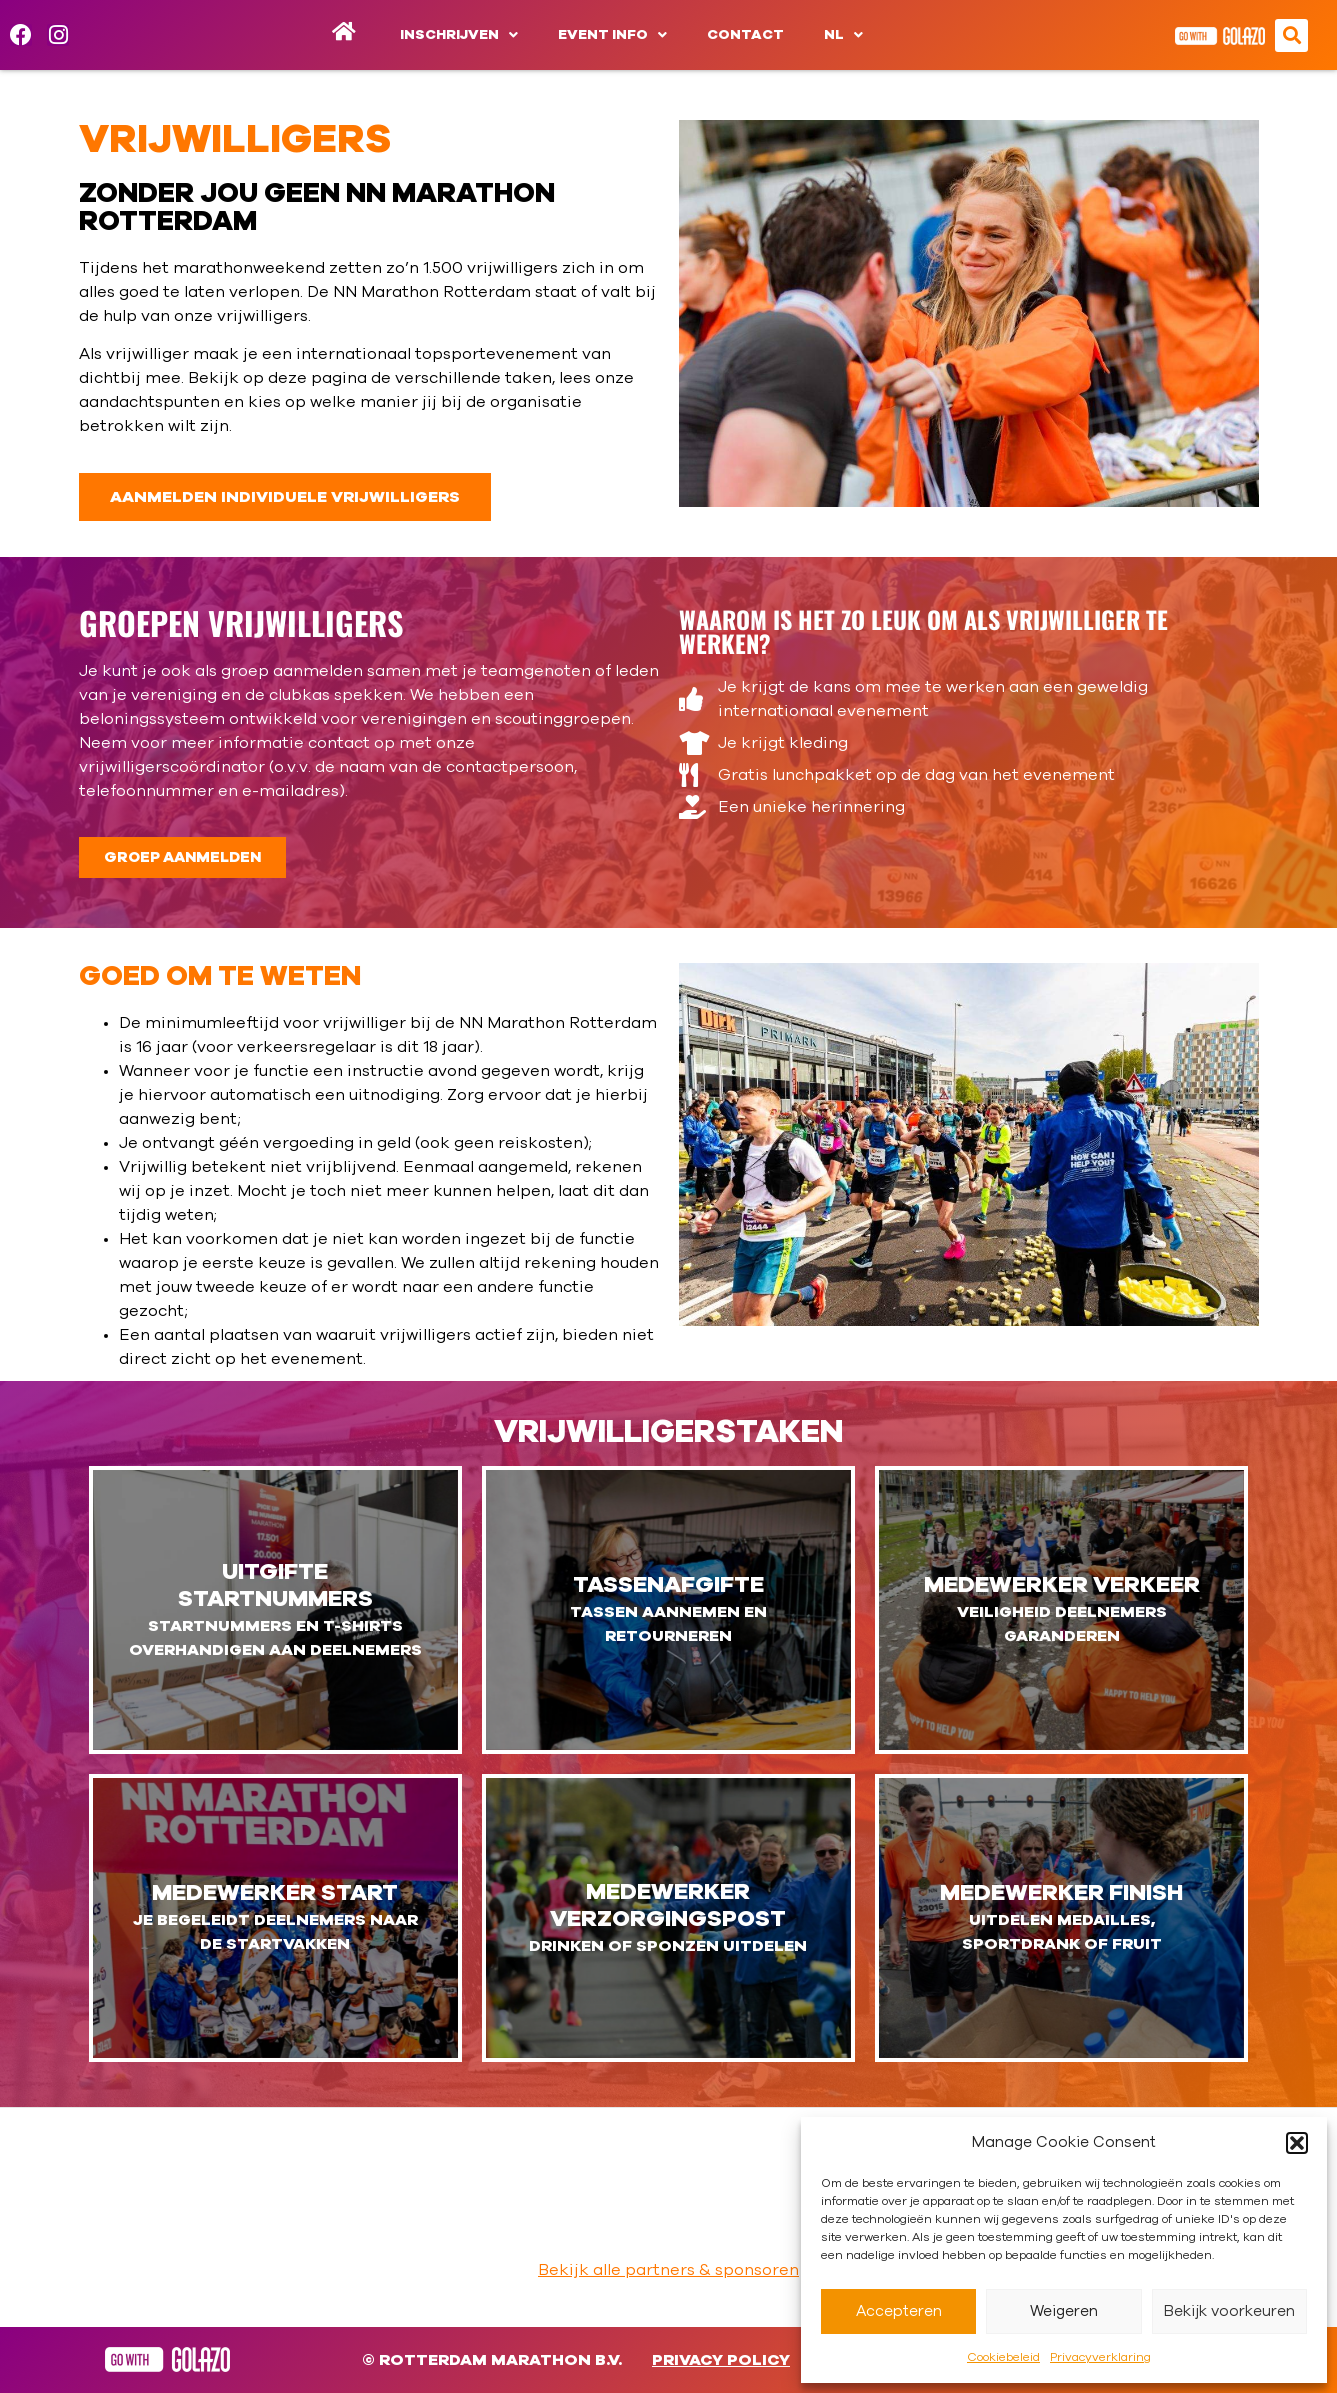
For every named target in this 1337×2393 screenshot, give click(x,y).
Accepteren (899, 2311)
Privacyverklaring (1100, 2357)
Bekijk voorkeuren (1229, 2311)
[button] (1297, 2143)
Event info (612, 35)
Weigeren (1064, 2311)
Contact (745, 35)
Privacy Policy (721, 2360)
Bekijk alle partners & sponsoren (668, 2270)
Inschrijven (459, 35)
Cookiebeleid (1003, 2357)
